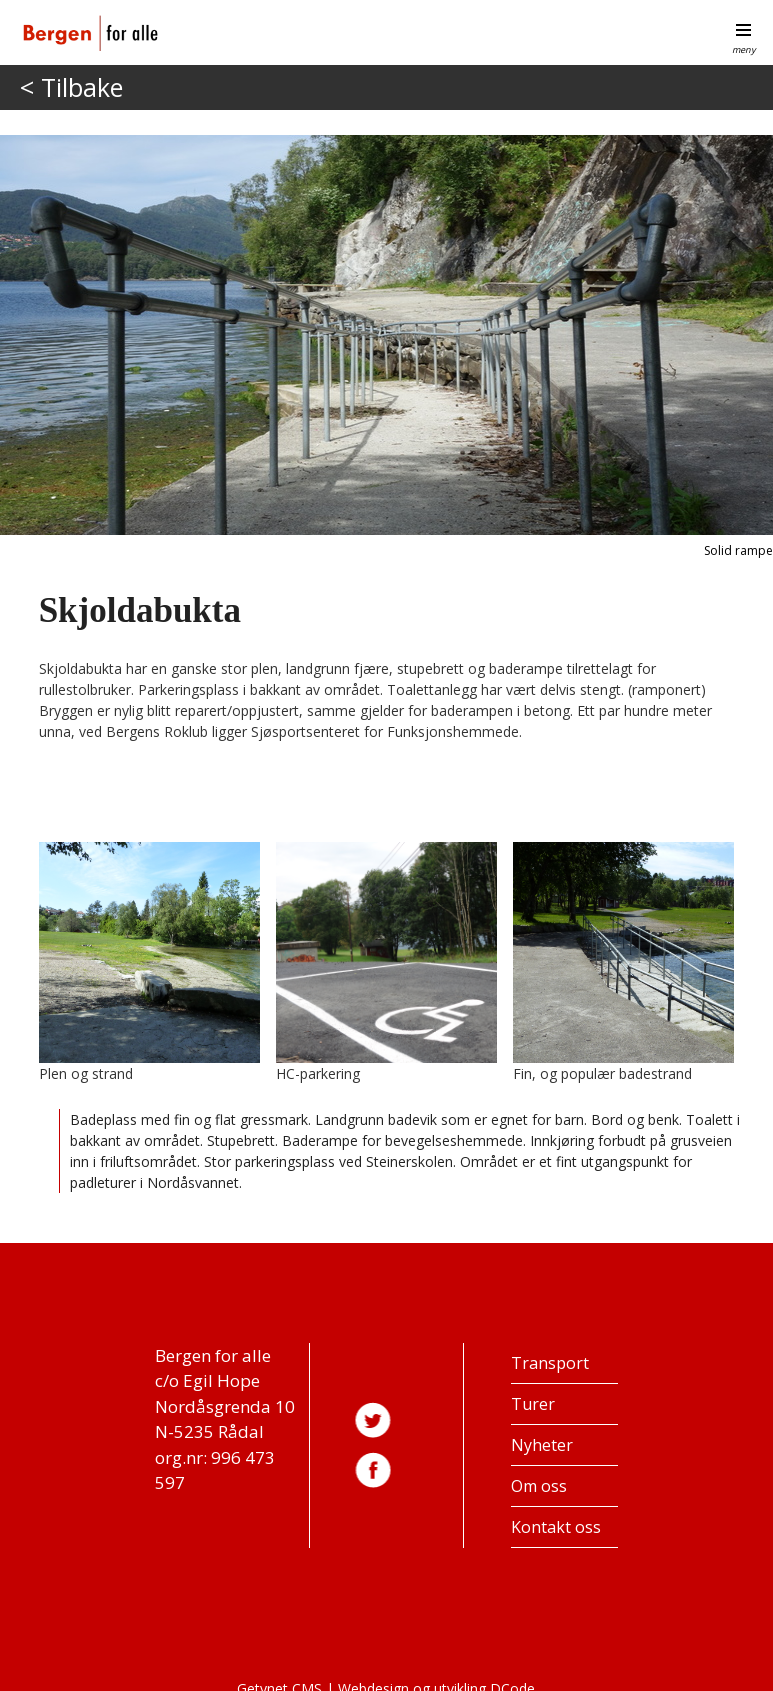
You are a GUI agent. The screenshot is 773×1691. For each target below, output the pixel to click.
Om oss (539, 1486)
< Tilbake (71, 87)
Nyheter (542, 1445)
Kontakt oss (556, 1527)
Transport (550, 1363)
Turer (533, 1404)
